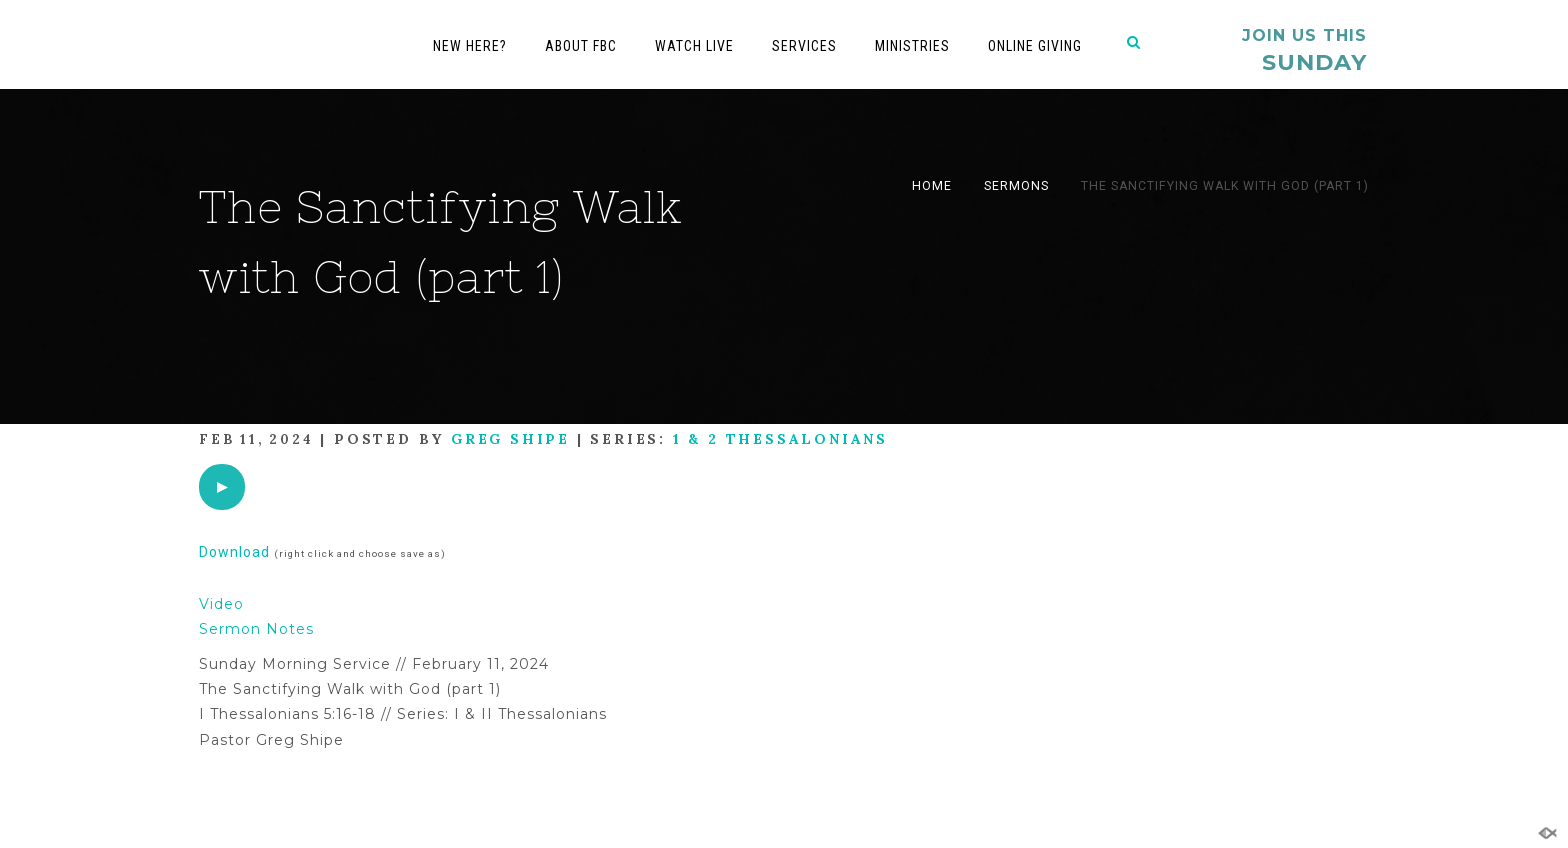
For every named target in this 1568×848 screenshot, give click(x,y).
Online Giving (1035, 46)
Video (221, 604)
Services (804, 46)
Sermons (1016, 186)
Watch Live (694, 46)
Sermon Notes (256, 629)
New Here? (470, 46)
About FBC (581, 46)
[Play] (222, 487)
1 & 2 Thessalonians (780, 439)
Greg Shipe (510, 439)
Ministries (912, 46)
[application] (222, 487)
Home (932, 186)
